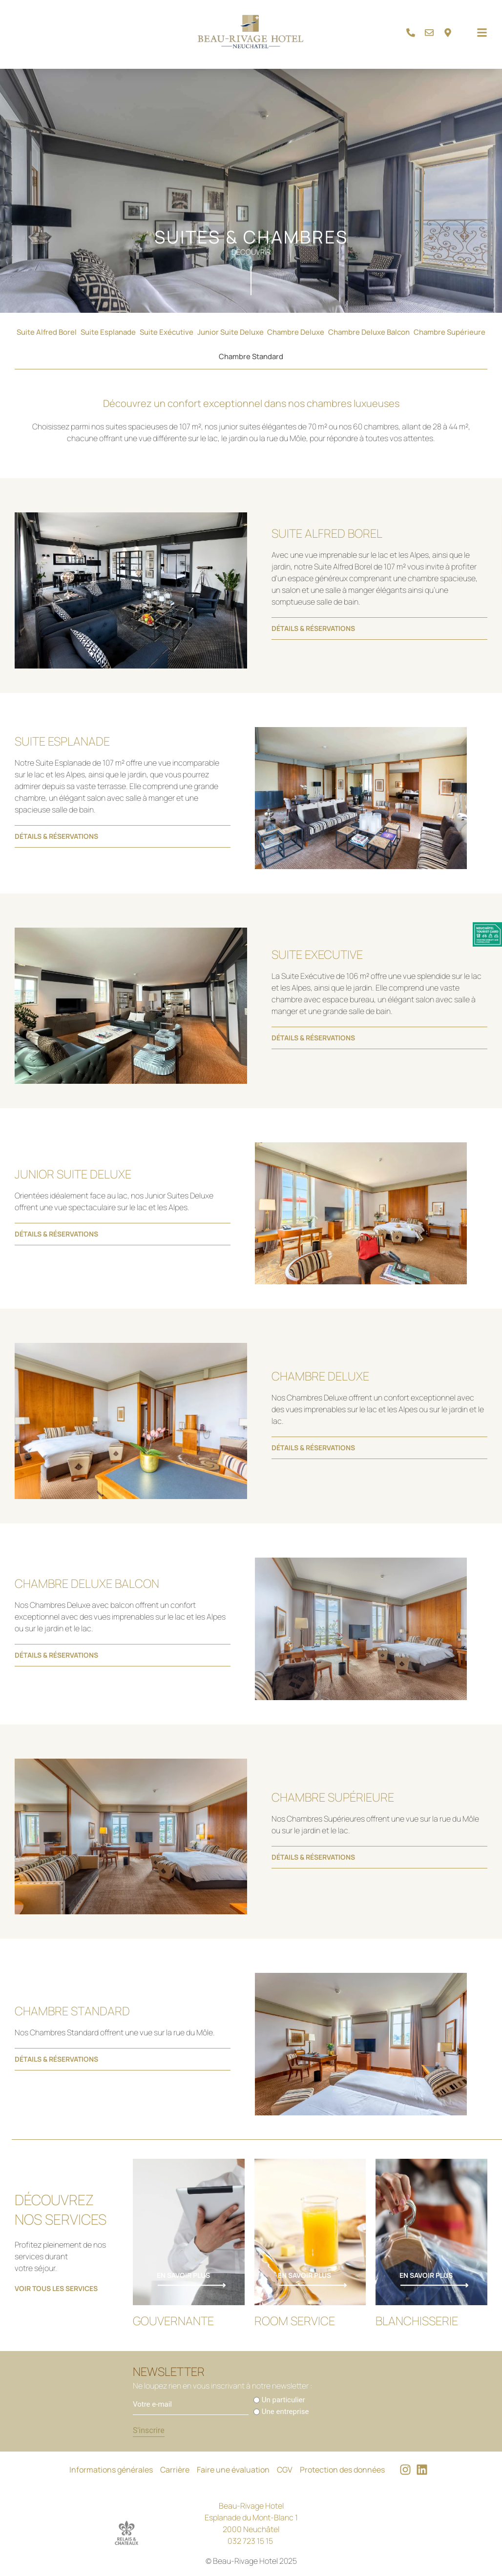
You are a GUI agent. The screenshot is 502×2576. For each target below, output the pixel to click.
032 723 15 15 (250, 2540)
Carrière (174, 2470)
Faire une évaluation (233, 2470)
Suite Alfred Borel (47, 332)
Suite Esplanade (108, 332)
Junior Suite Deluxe (230, 332)
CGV (285, 2470)
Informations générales (111, 2470)
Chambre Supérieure (449, 332)
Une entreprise (285, 2411)
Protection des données (342, 2470)
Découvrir (251, 252)
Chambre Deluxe (295, 332)
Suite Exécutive (166, 332)
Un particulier (283, 2400)
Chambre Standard (251, 356)
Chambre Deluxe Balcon (369, 332)
